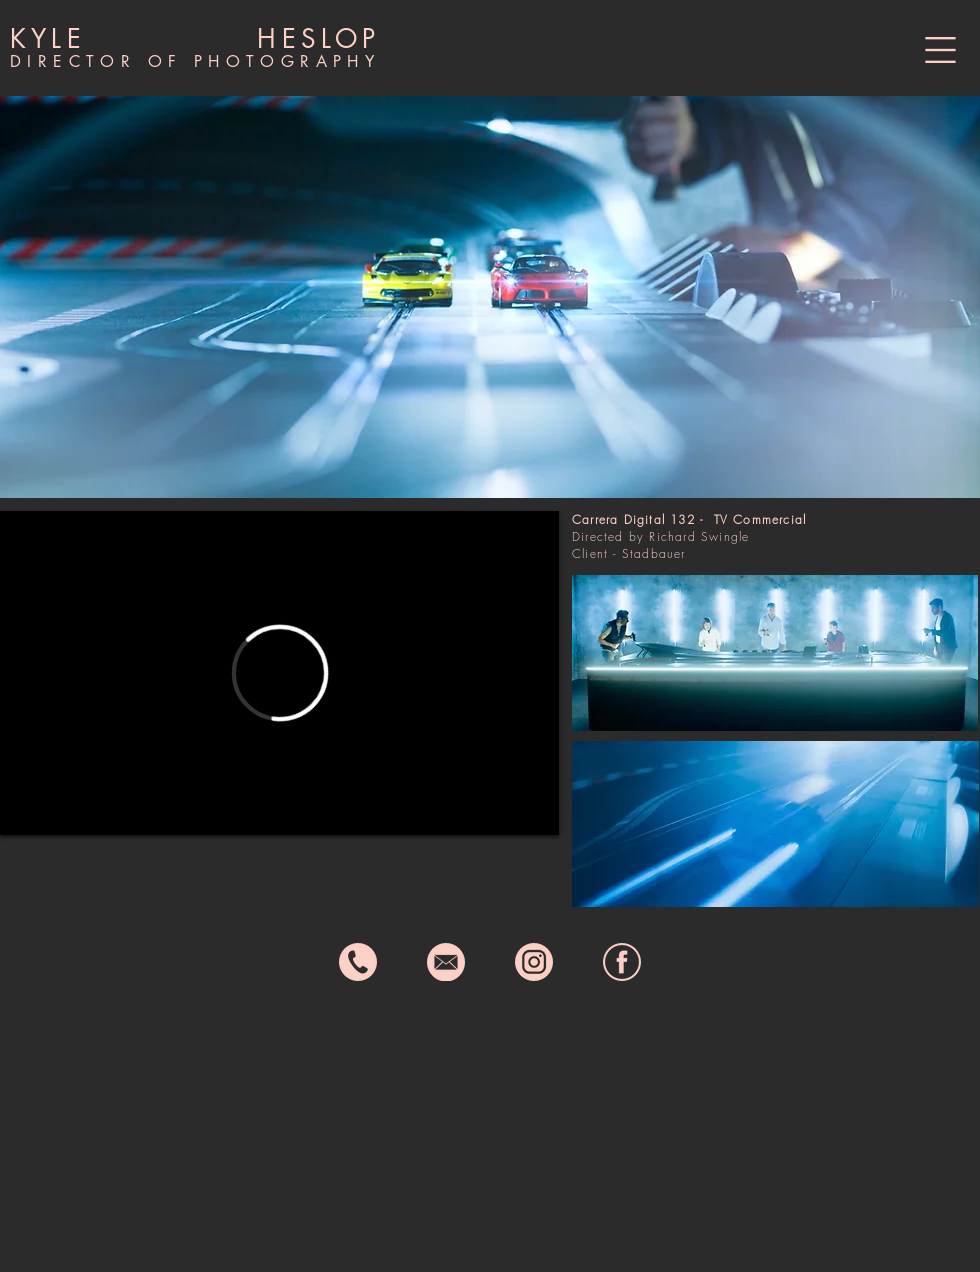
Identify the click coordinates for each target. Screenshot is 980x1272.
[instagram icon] (534, 962)
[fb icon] (622, 962)
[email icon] (446, 962)
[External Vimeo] (279, 673)
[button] (940, 50)
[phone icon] (358, 962)
